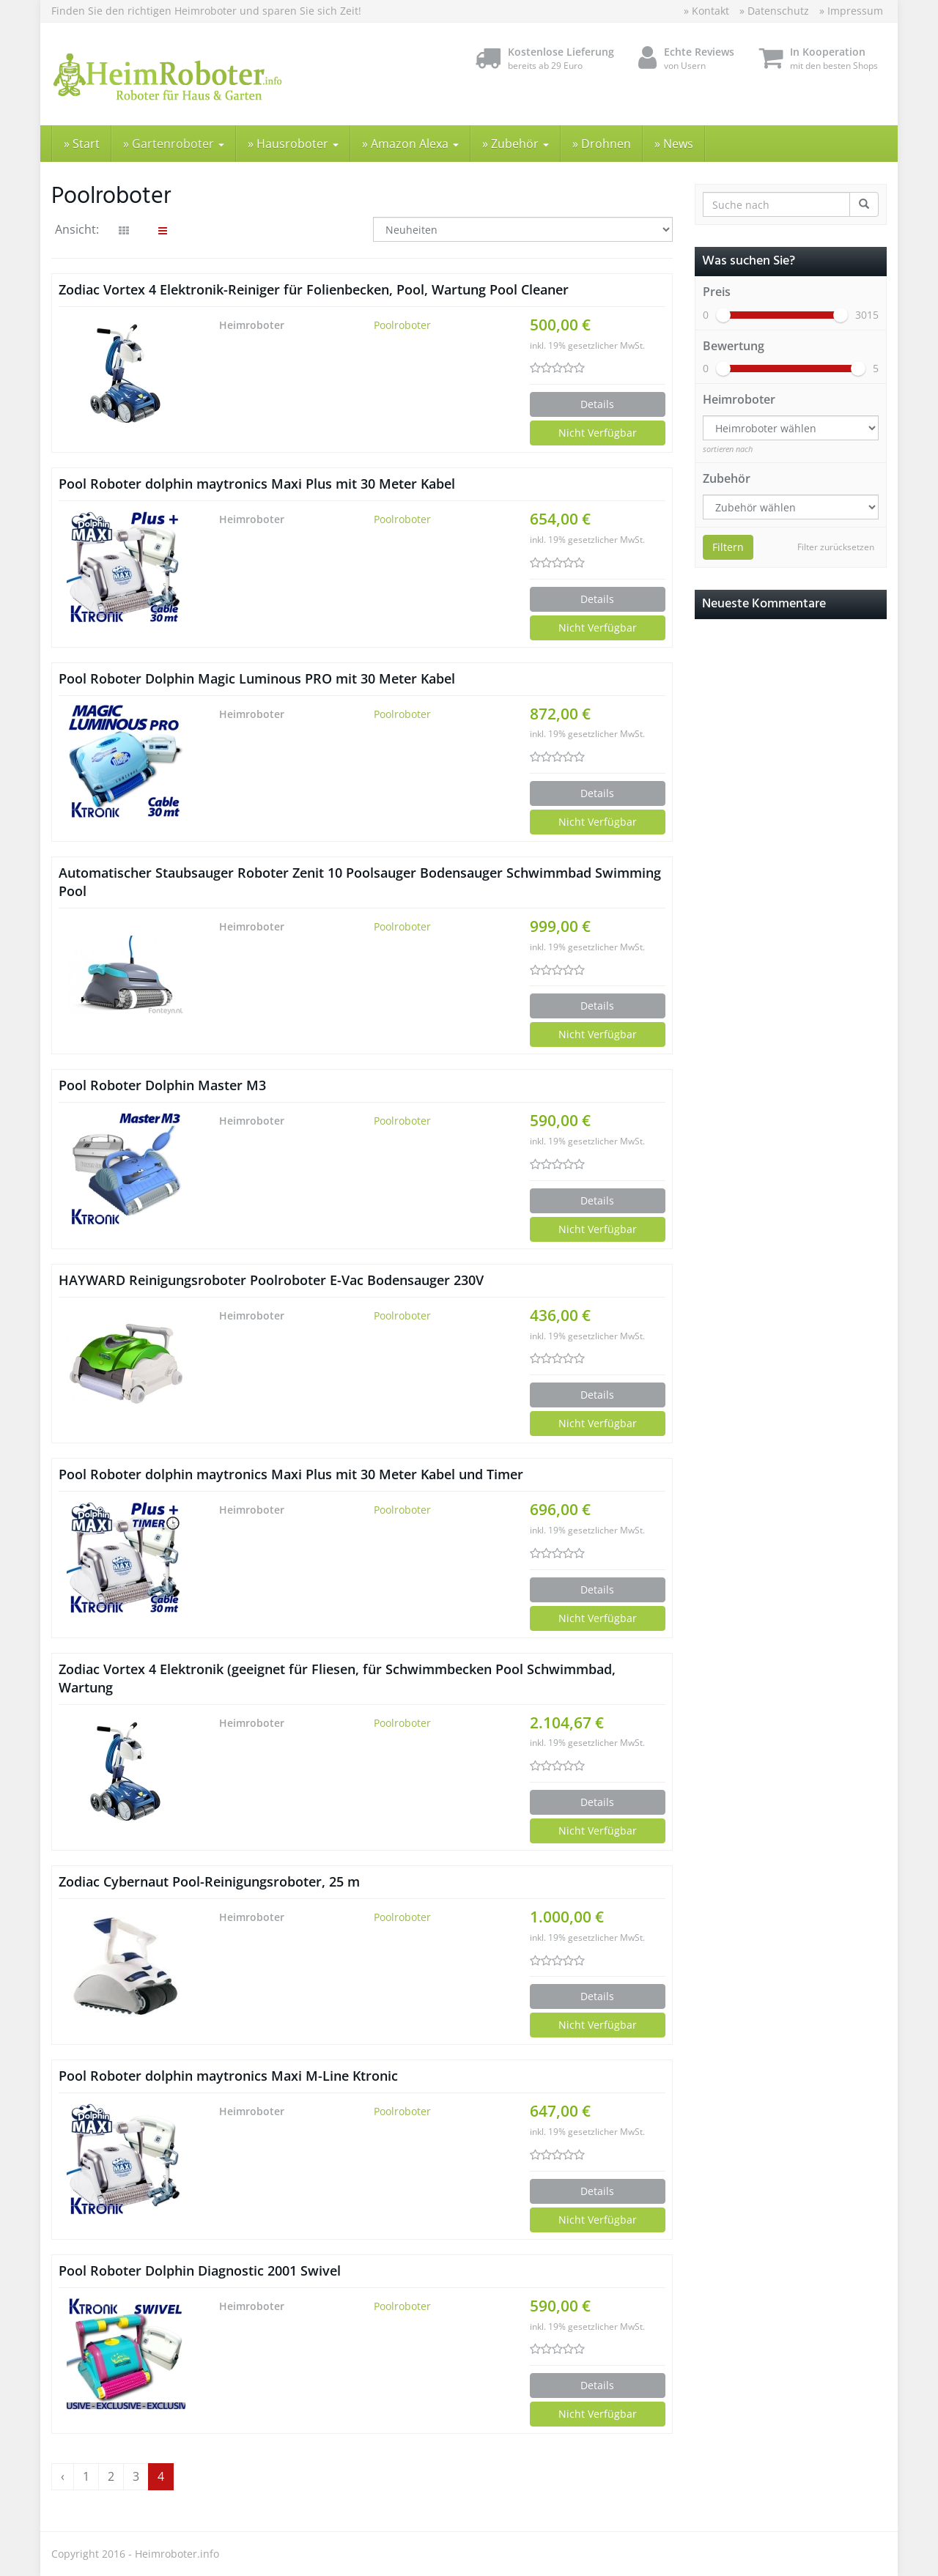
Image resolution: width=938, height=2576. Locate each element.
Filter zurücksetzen (835, 547)
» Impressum (851, 11)
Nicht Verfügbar (597, 433)
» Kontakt (706, 11)
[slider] (723, 315)
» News (673, 144)
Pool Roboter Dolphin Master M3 (162, 1085)
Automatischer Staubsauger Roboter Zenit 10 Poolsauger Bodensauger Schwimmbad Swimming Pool (360, 882)
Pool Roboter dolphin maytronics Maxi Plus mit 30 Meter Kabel (257, 483)
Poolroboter (402, 325)
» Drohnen (601, 144)
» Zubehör (515, 144)
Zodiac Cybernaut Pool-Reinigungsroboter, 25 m (209, 1881)
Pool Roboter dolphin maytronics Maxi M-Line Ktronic (228, 2075)
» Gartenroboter (173, 144)
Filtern (728, 547)
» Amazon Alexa (410, 144)
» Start (82, 144)
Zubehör (726, 478)
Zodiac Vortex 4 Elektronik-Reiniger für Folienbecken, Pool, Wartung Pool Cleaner (314, 289)
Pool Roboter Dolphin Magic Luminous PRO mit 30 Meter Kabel (257, 678)
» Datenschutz (774, 11)
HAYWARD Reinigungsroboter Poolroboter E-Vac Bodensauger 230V (271, 1280)
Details (597, 404)
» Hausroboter (293, 144)
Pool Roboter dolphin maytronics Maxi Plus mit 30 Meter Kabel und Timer (291, 1474)
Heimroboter (739, 399)
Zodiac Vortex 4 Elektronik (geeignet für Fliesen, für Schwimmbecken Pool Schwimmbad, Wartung (337, 1678)
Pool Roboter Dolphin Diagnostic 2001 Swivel (200, 2270)
